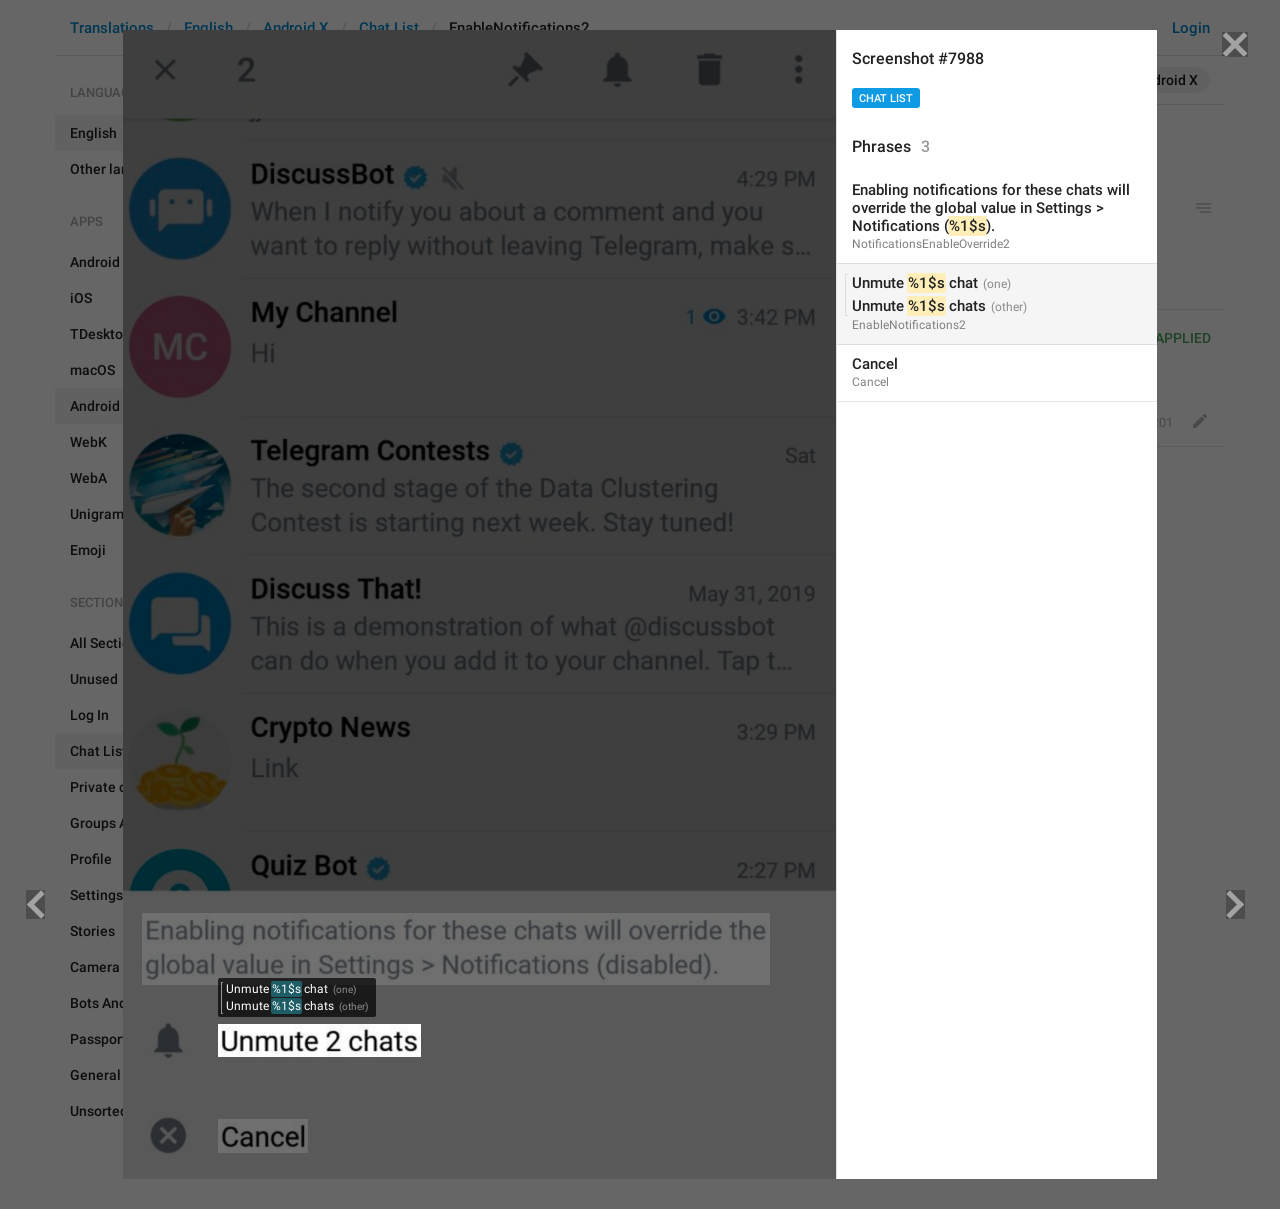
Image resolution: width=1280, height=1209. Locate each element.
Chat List (886, 98)
